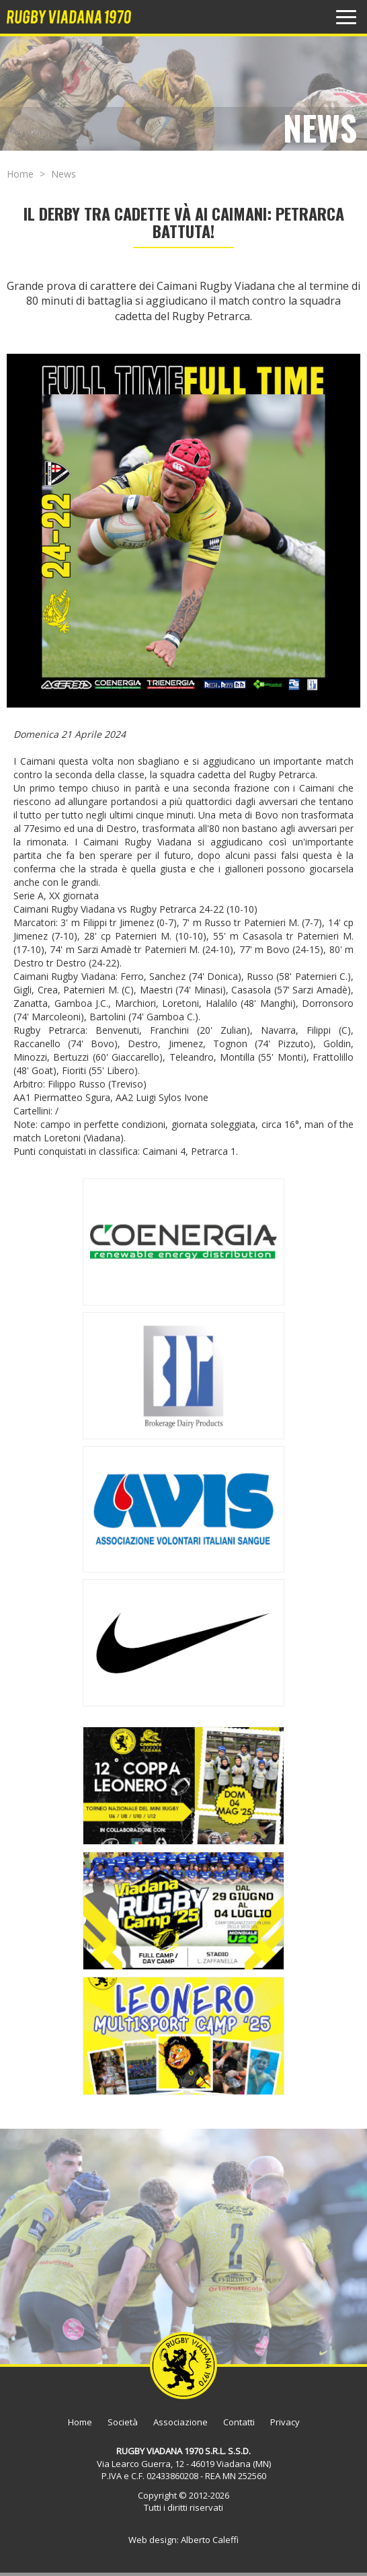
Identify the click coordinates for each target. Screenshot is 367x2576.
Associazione (180, 2422)
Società (123, 2422)
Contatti (239, 2422)
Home (20, 173)
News (63, 173)
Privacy (285, 2422)
